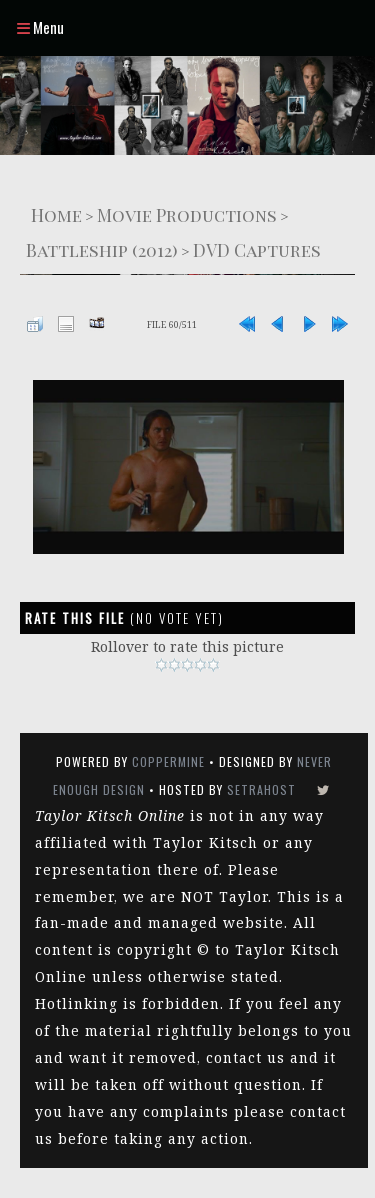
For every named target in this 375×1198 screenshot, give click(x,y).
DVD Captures (257, 249)
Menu (40, 27)
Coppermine (168, 761)
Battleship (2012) (102, 249)
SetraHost (261, 789)
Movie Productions (187, 214)
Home (56, 214)
